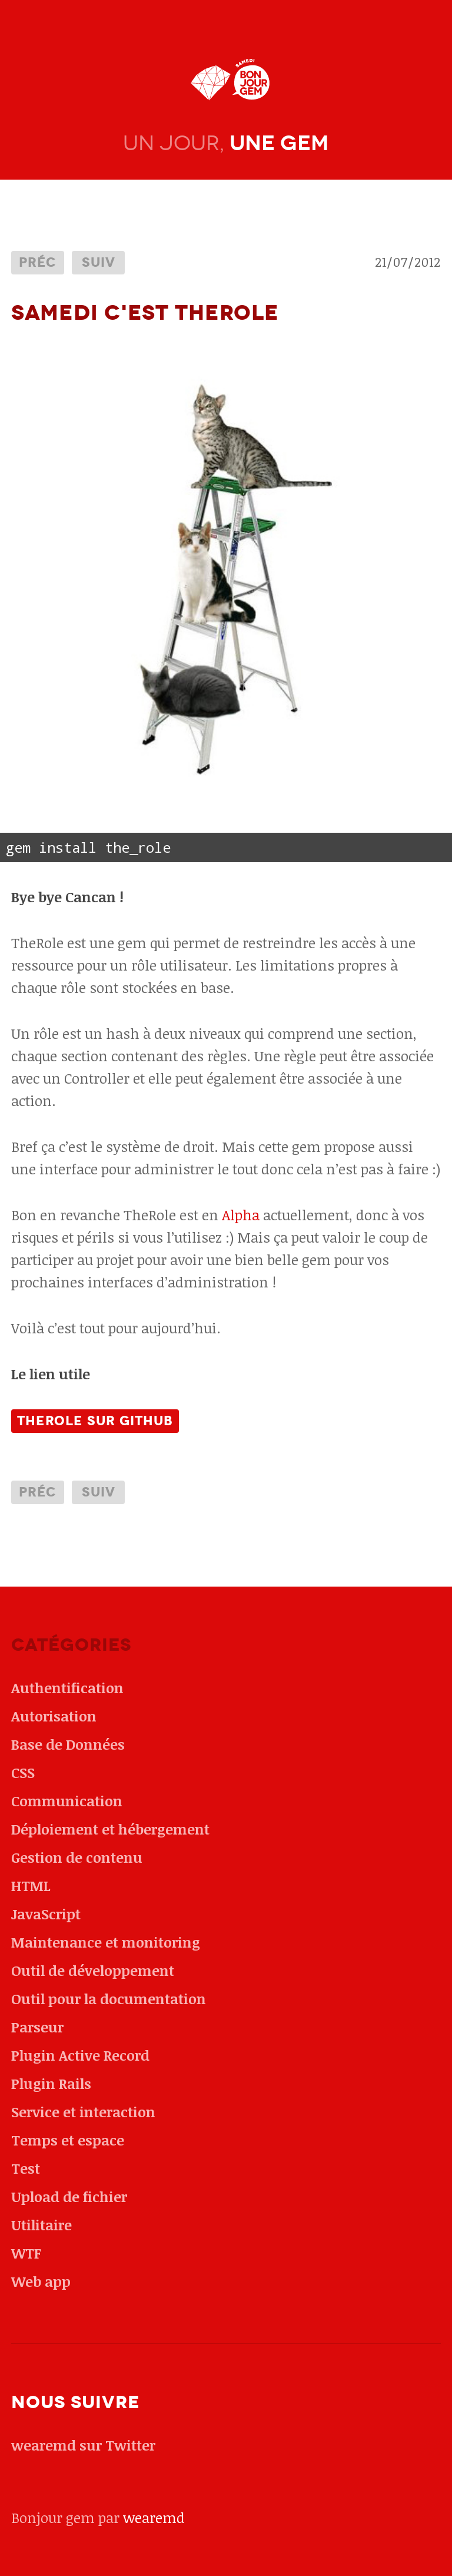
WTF (26, 2253)
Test (25, 2168)
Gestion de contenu (76, 1857)
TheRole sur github (95, 1421)
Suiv (98, 262)
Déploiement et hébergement (110, 1829)
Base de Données (68, 1744)
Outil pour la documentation (108, 1998)
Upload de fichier (69, 2196)
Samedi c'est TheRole (145, 312)
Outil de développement (92, 1970)
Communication (66, 1800)
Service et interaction (83, 2111)
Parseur (37, 2027)
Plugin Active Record (80, 2055)
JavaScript (46, 1913)
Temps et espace (67, 2140)
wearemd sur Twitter (83, 2445)
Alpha (241, 1214)
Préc (37, 262)
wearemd (154, 2517)
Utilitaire (41, 2224)
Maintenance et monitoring (105, 1942)
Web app (41, 2281)
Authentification (67, 1687)
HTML (31, 1885)
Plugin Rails (51, 2083)
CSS (23, 1772)
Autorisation (54, 1716)
